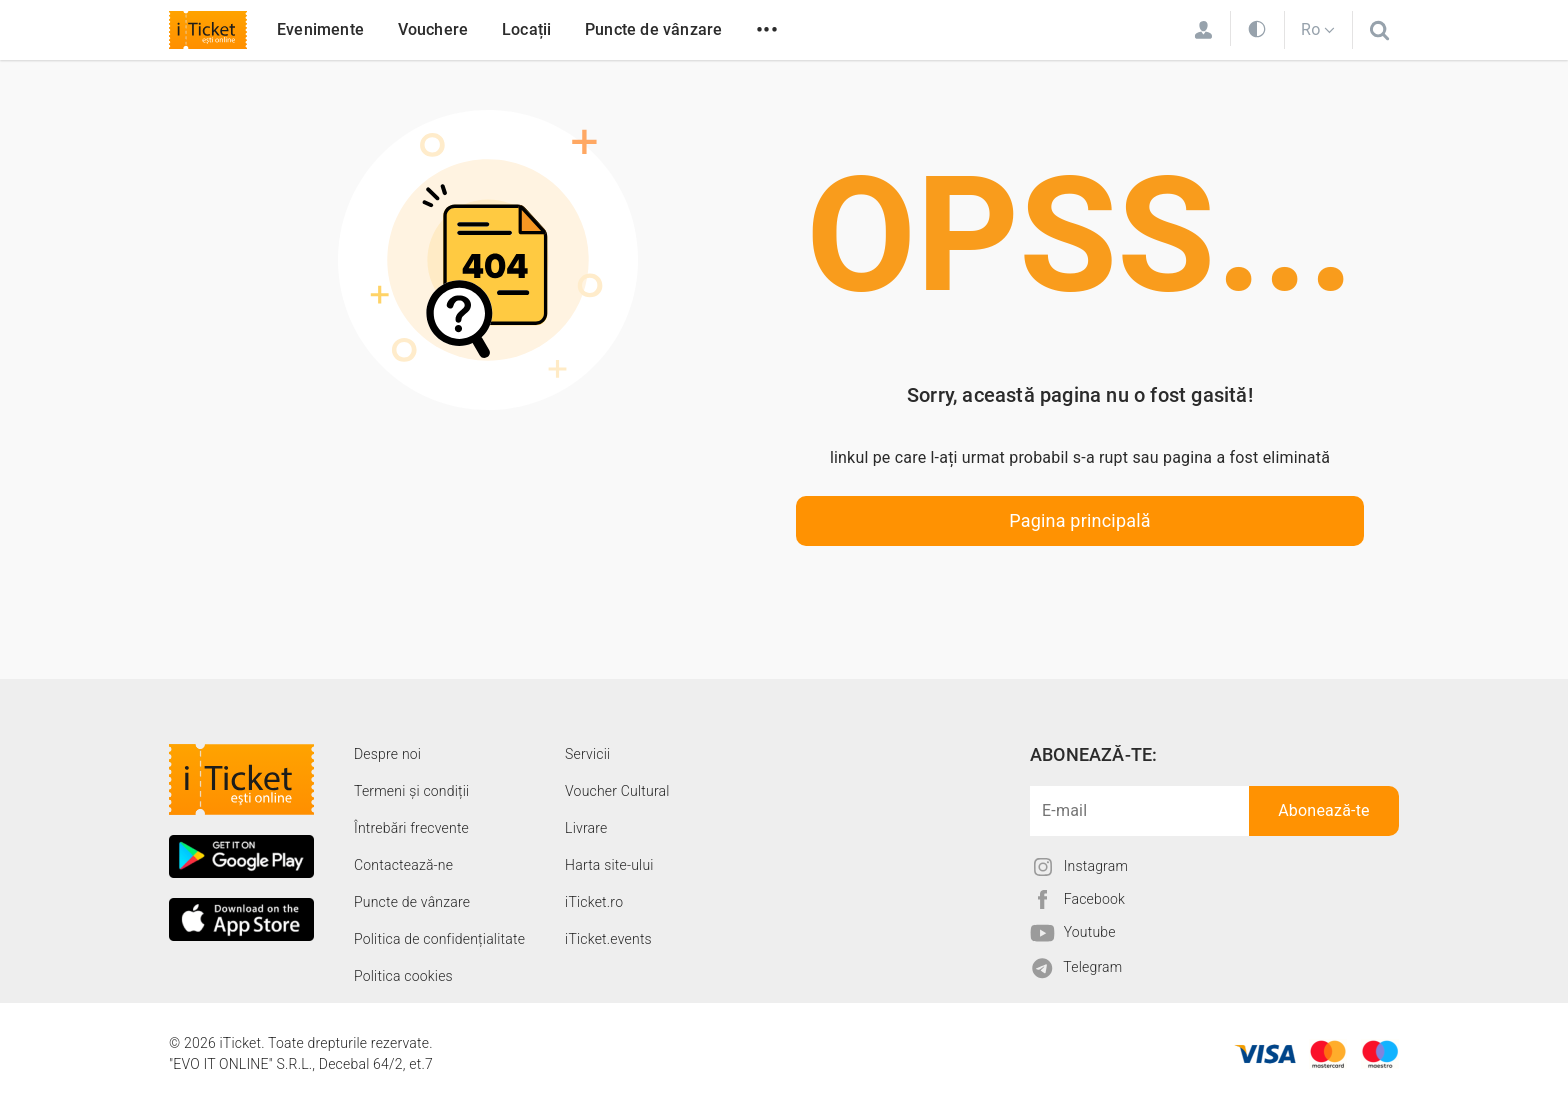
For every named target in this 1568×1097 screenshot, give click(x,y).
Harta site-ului (609, 865)
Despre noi (387, 754)
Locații (526, 29)
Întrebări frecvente (411, 828)
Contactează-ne (403, 865)
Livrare (586, 828)
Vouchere (433, 29)
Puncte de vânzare (653, 29)
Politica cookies (403, 976)
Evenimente (320, 29)
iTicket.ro (594, 902)
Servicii (587, 754)
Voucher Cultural (617, 791)
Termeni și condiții (411, 791)
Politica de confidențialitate (439, 939)
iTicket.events (608, 939)
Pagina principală (1080, 520)
